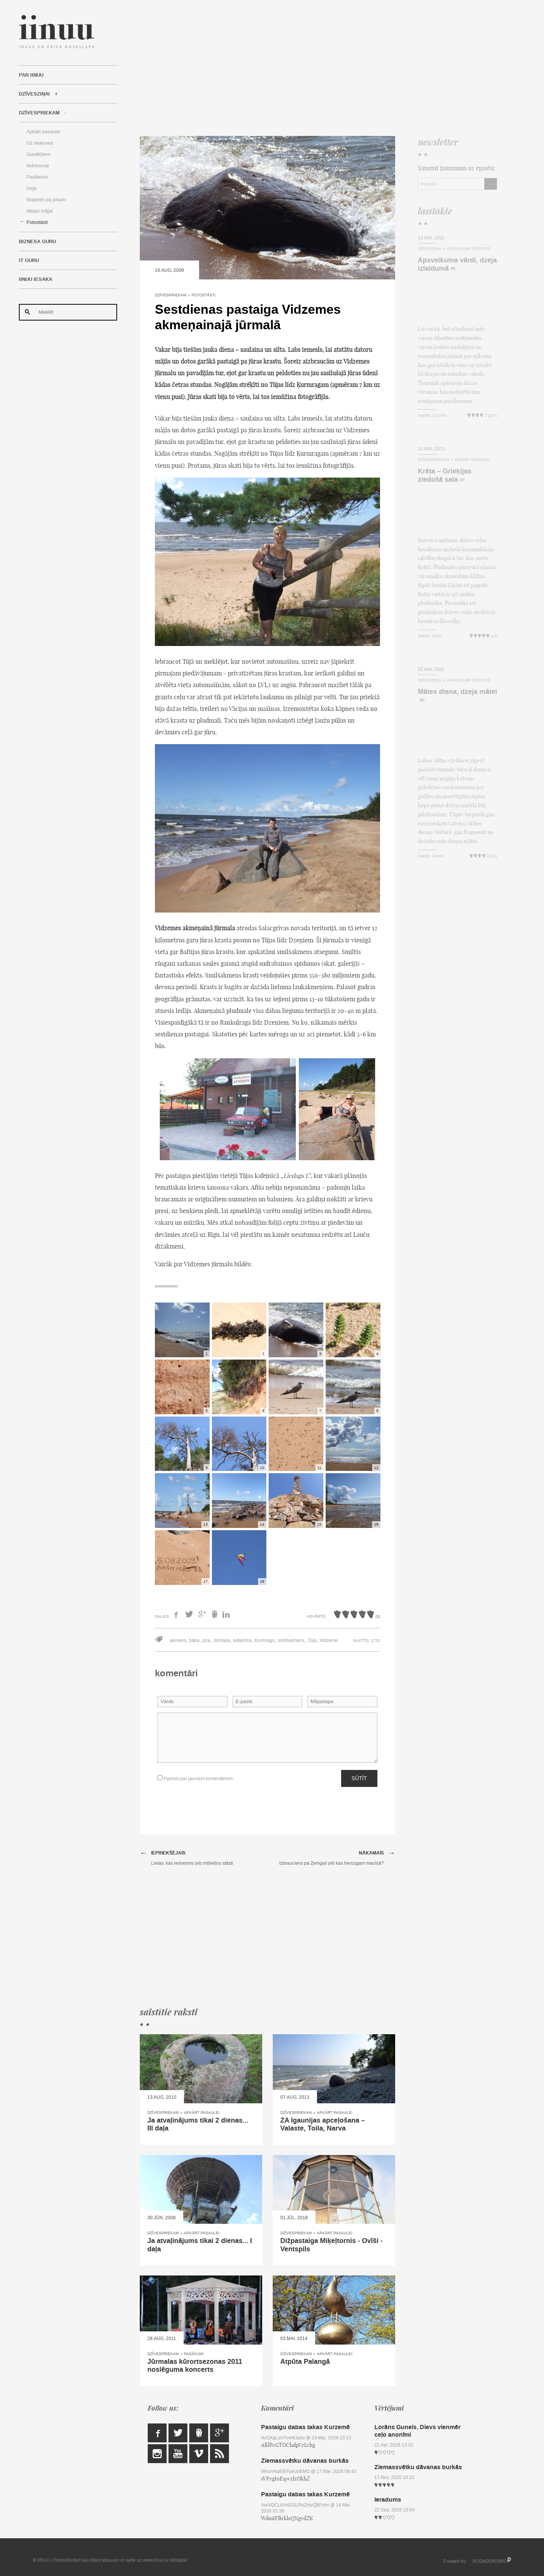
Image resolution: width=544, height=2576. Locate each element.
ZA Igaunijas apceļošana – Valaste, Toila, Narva (322, 2124)
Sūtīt (359, 1778)
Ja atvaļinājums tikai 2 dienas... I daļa (199, 2245)
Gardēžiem (38, 154)
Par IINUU (31, 75)
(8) (453, 269)
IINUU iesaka (35, 279)
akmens (178, 1640)
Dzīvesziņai (34, 94)
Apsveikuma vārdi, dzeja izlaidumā (457, 264)
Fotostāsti (37, 222)
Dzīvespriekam (39, 112)
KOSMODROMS (489, 2561)
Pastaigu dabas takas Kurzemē (305, 2427)
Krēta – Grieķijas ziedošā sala (444, 475)
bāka (194, 1640)
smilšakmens (291, 1640)
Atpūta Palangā (305, 2361)
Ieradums (387, 2499)
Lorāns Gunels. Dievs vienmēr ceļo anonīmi (417, 2431)
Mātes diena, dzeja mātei (457, 692)
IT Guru (29, 260)
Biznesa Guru (37, 241)
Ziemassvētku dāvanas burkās (305, 2460)
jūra (206, 1640)
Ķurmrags (265, 1640)
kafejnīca (242, 1640)
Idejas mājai (39, 211)
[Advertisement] (318, 68)
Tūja (312, 1640)
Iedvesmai (37, 165)
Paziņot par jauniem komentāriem (195, 1778)
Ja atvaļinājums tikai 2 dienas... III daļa (197, 2124)
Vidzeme (329, 1640)
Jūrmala (221, 1640)
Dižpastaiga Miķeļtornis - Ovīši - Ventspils (331, 2245)
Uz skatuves (39, 143)
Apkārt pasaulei (43, 131)
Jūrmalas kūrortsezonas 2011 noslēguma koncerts (194, 2366)
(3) (462, 480)
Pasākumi (37, 177)
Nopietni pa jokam (46, 199)
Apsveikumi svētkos (468, 248)
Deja (31, 188)
